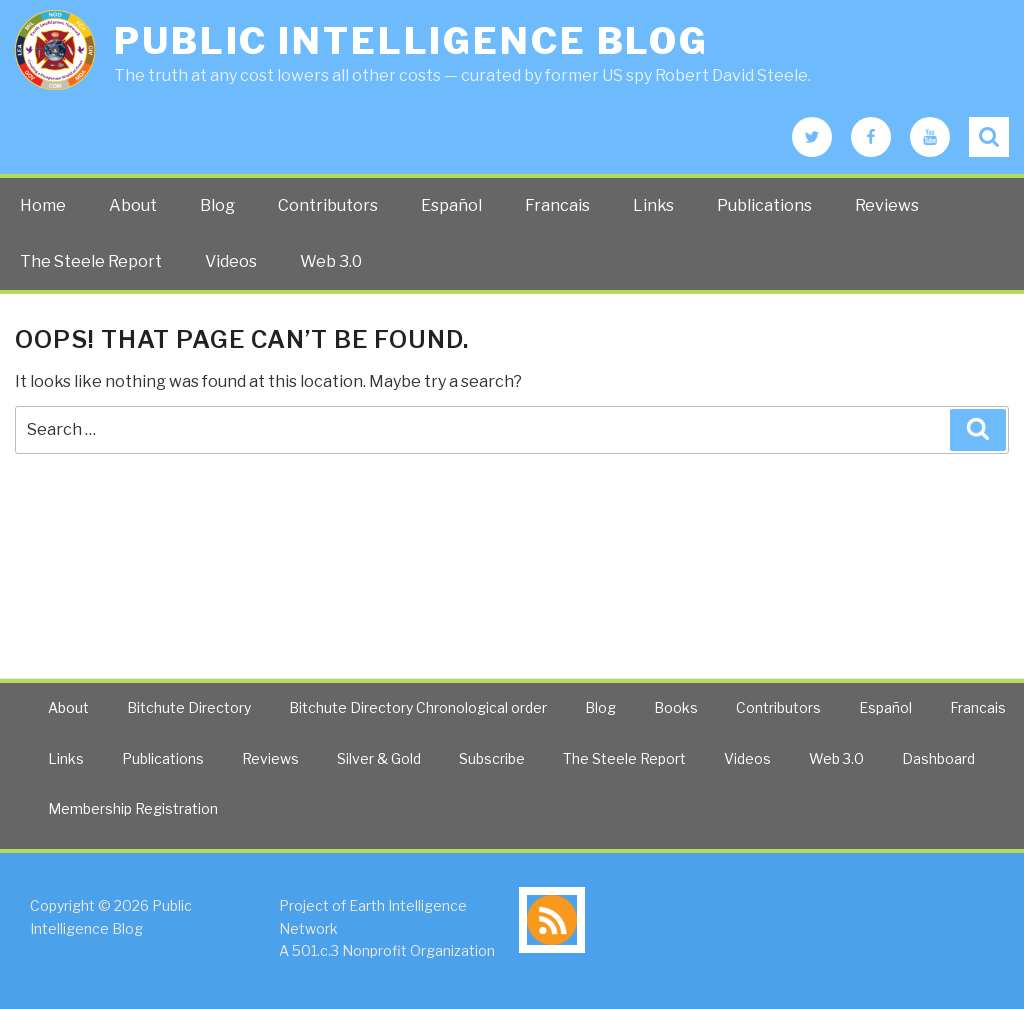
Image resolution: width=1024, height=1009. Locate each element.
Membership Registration (133, 808)
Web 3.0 (331, 261)
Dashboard (938, 758)
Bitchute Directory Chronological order (418, 707)
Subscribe (492, 758)
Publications (764, 205)
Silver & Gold (379, 758)
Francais (557, 205)
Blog (217, 205)
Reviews (887, 205)
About (133, 205)
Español (451, 205)
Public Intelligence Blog (411, 41)
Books (676, 707)
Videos (231, 261)
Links (653, 205)
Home (43, 205)
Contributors (328, 205)
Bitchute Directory (189, 707)
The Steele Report (91, 261)
